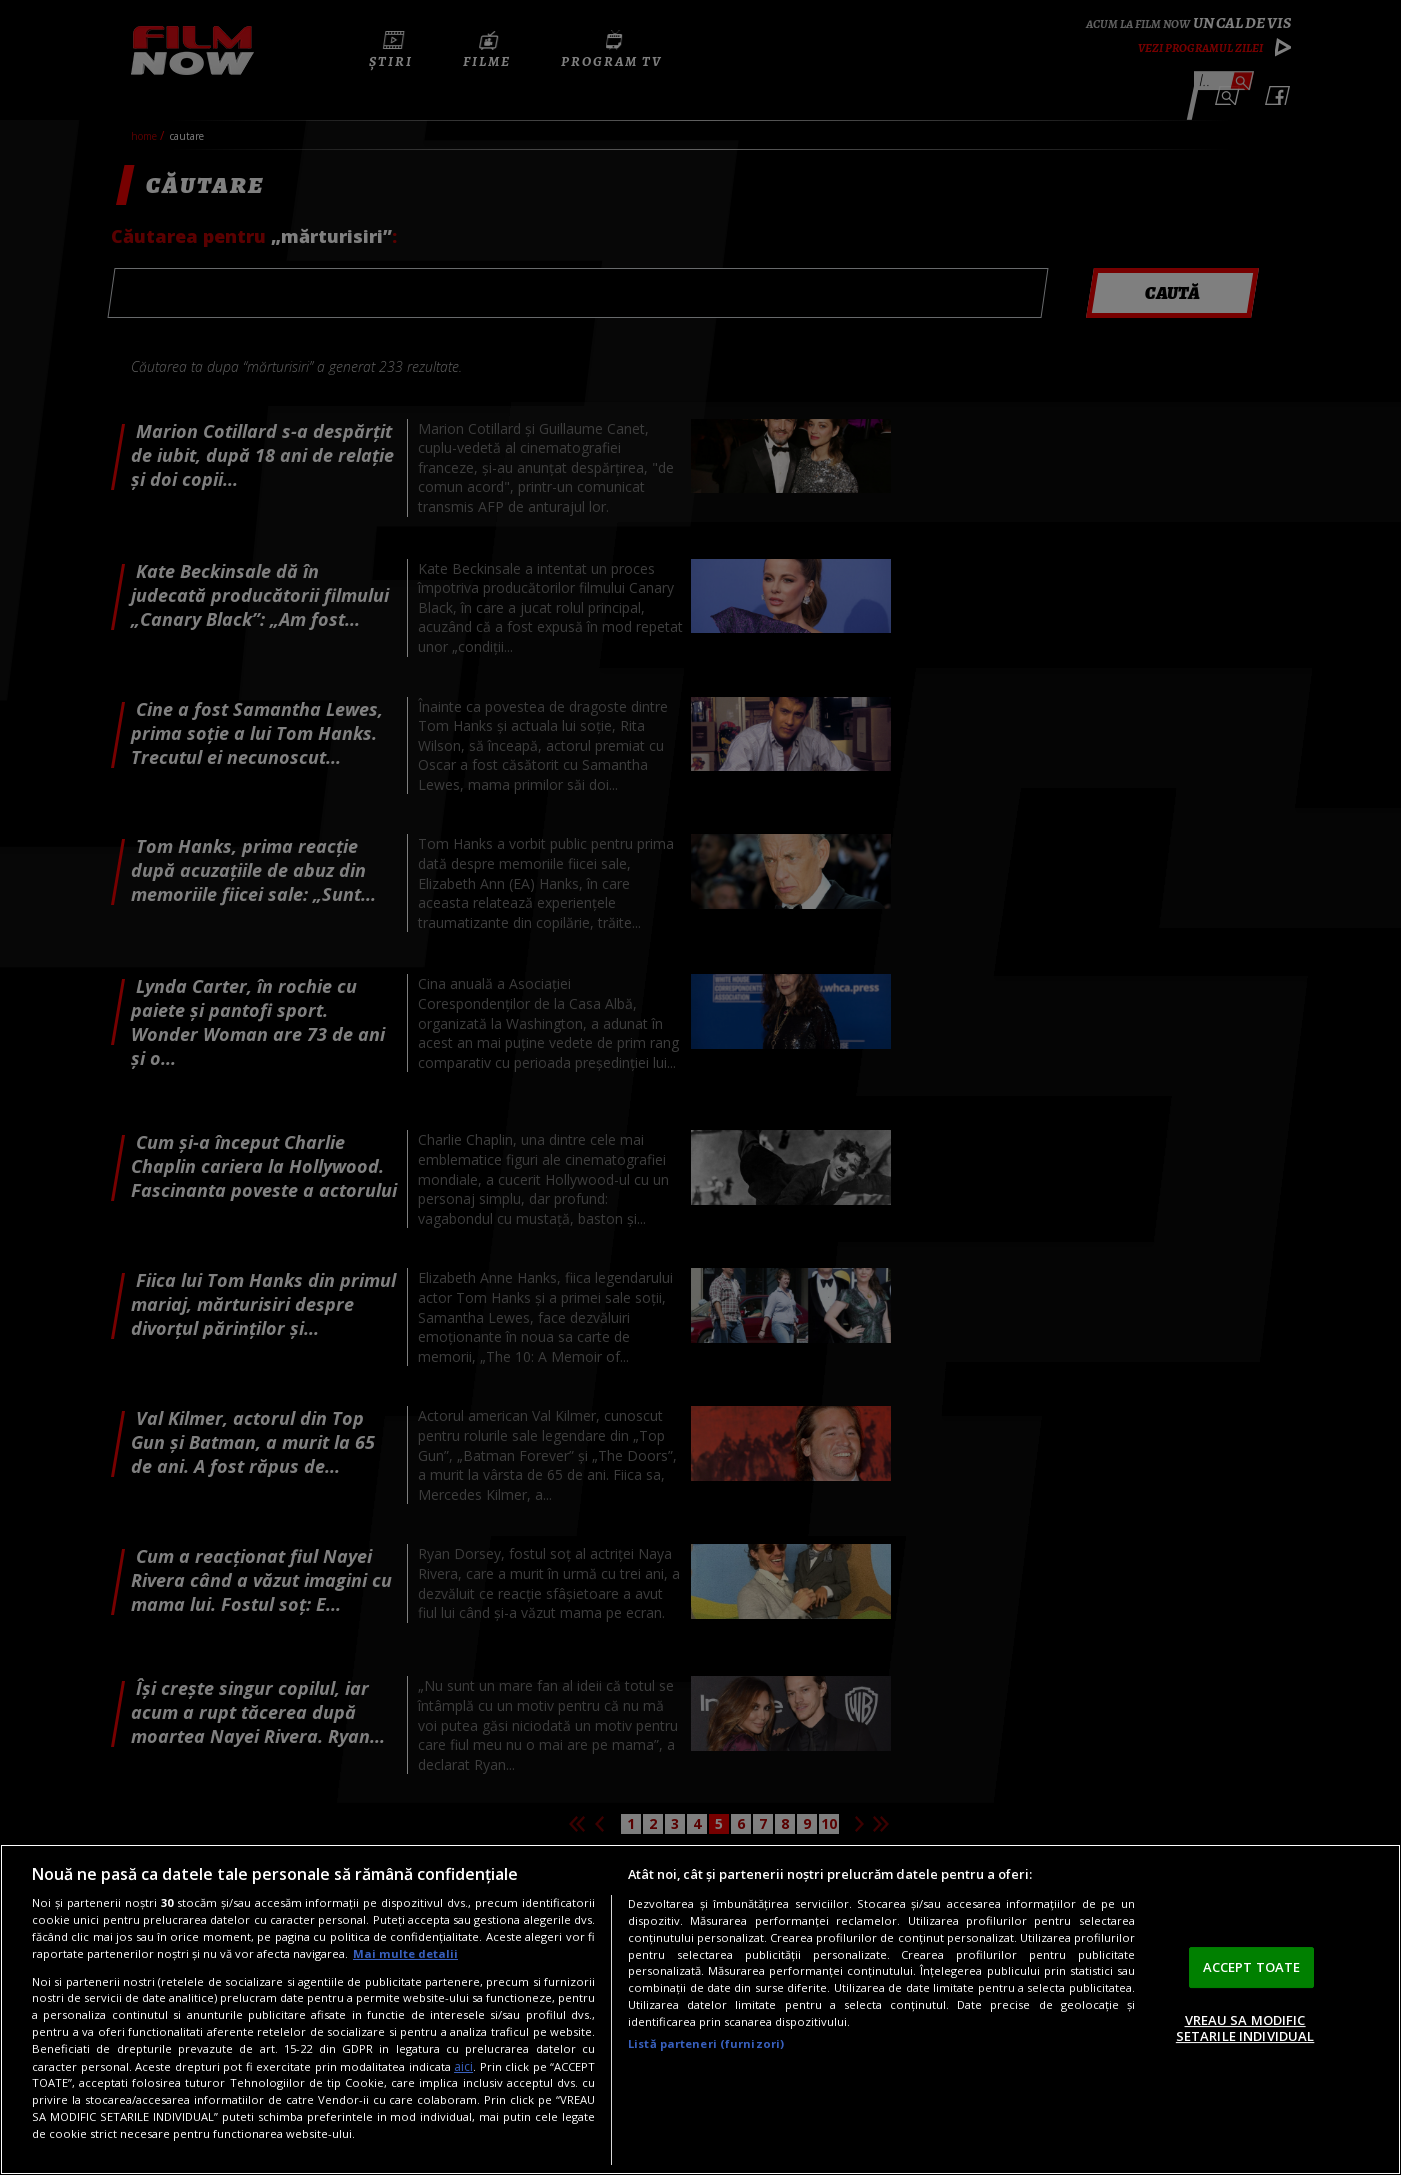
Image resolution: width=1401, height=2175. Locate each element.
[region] (700, 2009)
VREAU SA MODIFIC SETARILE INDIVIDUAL (1245, 2028)
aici (463, 2066)
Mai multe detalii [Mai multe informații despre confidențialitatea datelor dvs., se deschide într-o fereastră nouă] (405, 1953)
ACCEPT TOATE (1252, 1967)
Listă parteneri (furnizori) (706, 2043)
